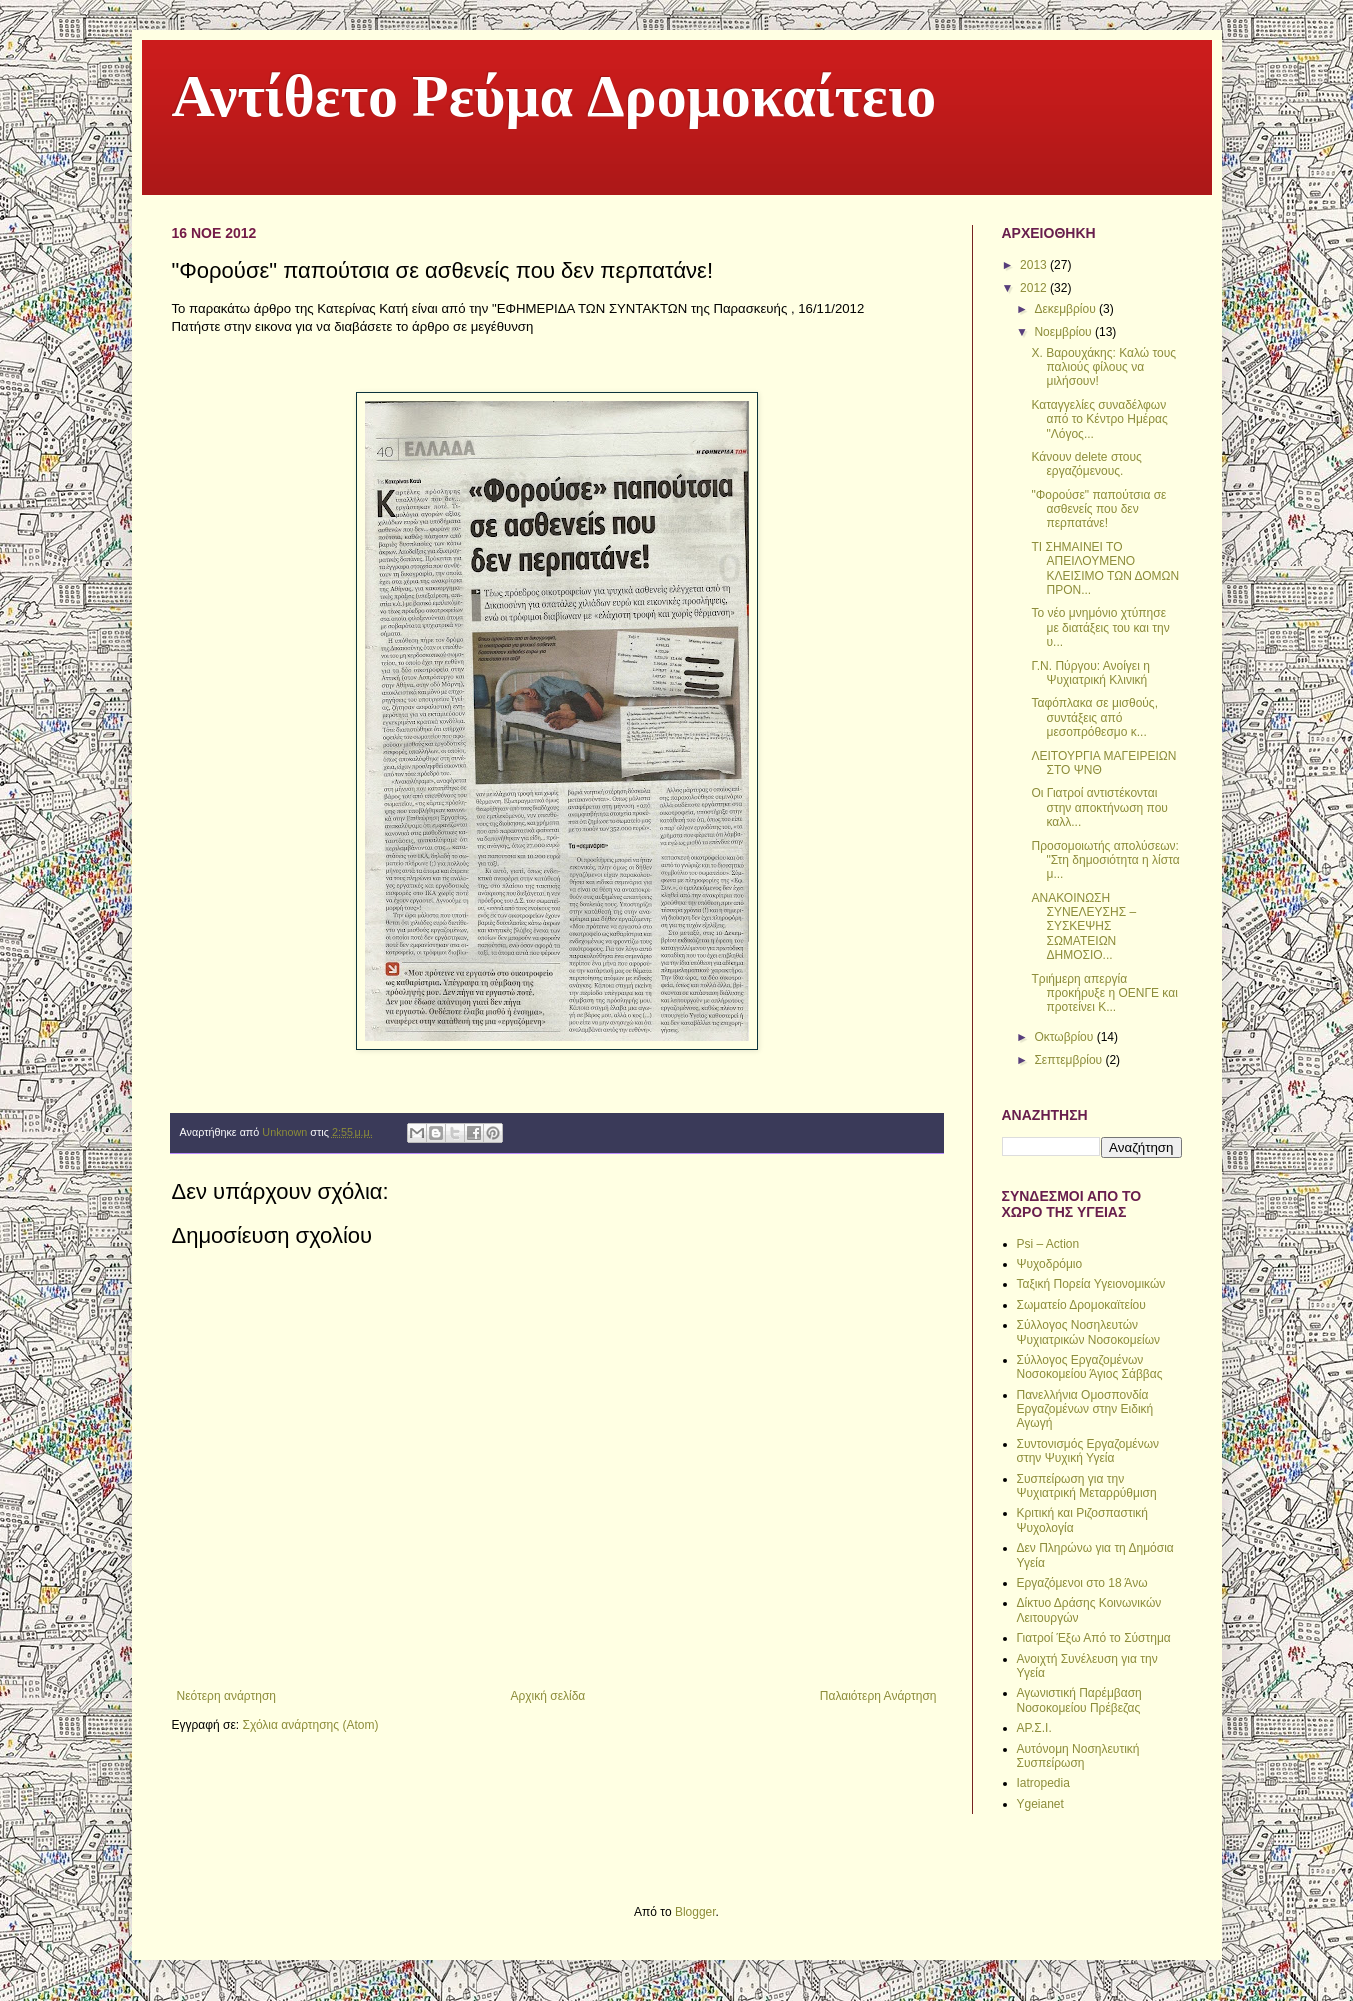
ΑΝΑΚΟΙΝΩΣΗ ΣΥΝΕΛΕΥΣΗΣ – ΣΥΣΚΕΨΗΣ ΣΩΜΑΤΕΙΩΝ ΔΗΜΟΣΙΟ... (1083, 927)
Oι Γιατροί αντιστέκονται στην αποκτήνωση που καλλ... (1099, 807)
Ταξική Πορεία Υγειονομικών (1091, 1284)
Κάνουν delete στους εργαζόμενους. (1086, 464)
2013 (1035, 265)
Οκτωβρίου (1065, 1037)
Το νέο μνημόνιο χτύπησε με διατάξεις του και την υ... (1100, 627)
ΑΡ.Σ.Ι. (1034, 1728)
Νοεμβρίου (1064, 332)
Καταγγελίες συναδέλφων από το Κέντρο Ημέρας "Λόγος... (1099, 419)
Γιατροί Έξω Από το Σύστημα (1094, 1638)
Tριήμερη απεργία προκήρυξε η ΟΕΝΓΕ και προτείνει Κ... (1104, 993)
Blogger (695, 1912)
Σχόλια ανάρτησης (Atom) (310, 1725)
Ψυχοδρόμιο (1050, 1264)
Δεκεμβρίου (1066, 309)
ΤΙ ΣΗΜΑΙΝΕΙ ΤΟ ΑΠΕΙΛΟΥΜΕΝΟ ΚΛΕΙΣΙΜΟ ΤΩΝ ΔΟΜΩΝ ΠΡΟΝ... (1105, 568)
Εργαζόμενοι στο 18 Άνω (1082, 1583)
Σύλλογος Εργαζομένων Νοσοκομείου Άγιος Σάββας (1090, 1367)
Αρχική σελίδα (547, 1696)
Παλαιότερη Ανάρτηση (878, 1696)
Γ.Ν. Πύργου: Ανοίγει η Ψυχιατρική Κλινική (1090, 673)
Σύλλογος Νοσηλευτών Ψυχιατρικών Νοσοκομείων (1089, 1332)
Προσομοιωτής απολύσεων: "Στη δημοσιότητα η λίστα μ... (1105, 860)
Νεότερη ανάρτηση (226, 1696)
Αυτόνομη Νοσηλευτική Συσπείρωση (1078, 1756)
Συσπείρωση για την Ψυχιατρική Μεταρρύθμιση (1087, 1486)
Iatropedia (1043, 1783)
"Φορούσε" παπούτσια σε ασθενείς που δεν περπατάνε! (1098, 509)
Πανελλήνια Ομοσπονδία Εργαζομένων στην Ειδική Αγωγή (1085, 1409)
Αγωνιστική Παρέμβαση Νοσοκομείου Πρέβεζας (1079, 1700)
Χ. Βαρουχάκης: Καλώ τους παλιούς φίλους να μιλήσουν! (1103, 367)
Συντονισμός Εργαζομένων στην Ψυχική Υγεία (1088, 1451)
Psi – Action (1048, 1244)
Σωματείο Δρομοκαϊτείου (1081, 1305)
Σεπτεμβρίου (1069, 1060)
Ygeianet (1040, 1804)
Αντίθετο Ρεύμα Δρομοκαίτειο (554, 101)
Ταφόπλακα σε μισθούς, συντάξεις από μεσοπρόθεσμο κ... (1094, 717)
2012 (1035, 288)
